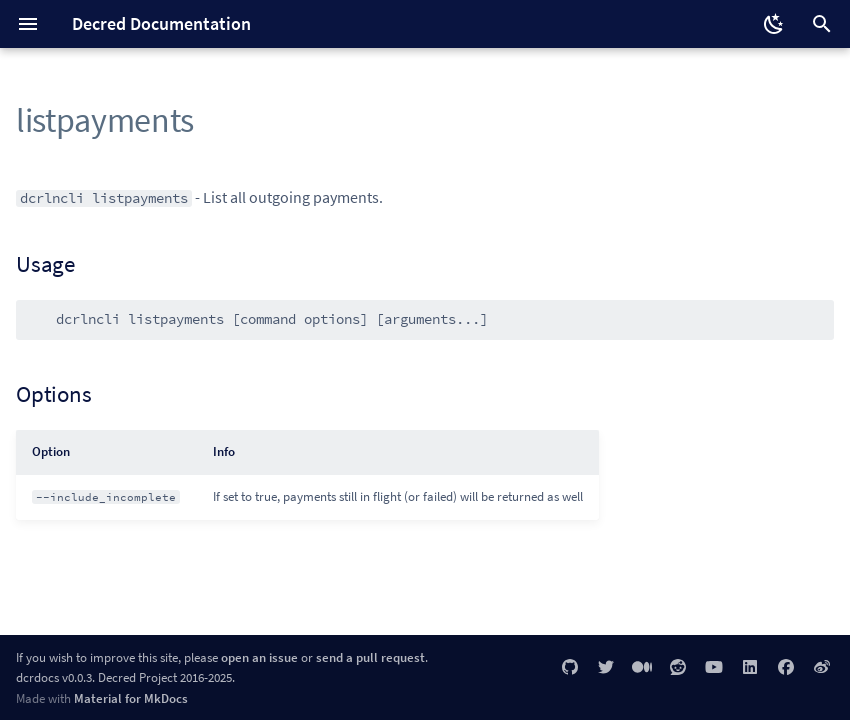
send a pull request (370, 657)
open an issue (259, 657)
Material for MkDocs (131, 698)
